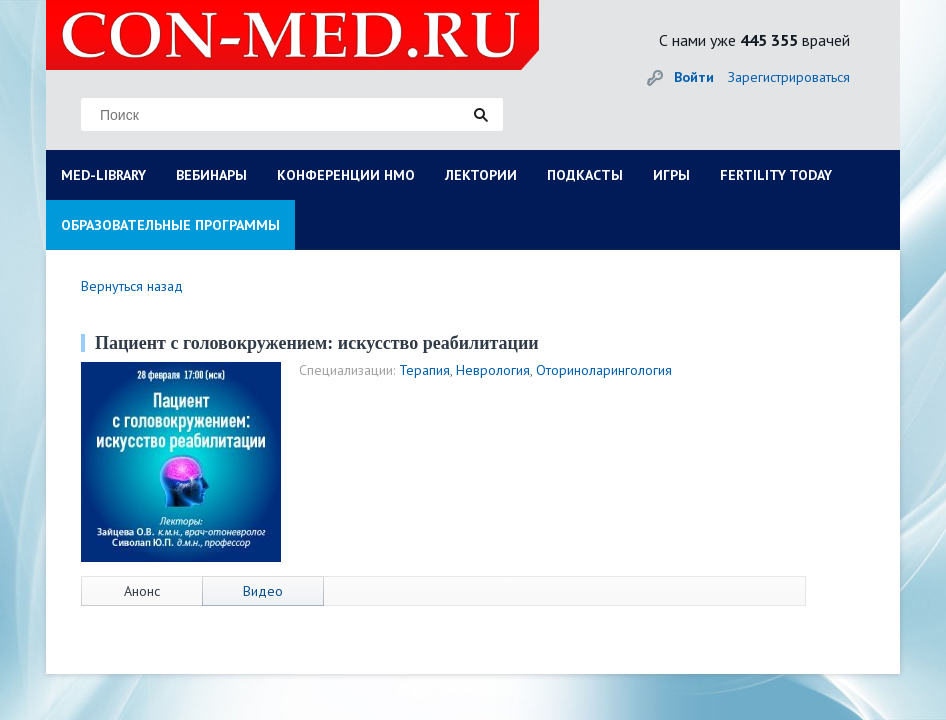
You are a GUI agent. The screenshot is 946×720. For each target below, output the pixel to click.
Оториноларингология (604, 370)
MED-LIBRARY (103, 175)
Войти (694, 77)
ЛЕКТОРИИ (481, 175)
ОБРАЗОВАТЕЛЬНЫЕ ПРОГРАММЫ (170, 225)
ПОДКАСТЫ (585, 175)
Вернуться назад (132, 286)
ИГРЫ (671, 175)
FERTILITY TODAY (776, 175)
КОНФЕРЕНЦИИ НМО (346, 175)
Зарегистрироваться (789, 77)
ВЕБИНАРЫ (211, 175)
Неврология (493, 370)
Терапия (424, 370)
